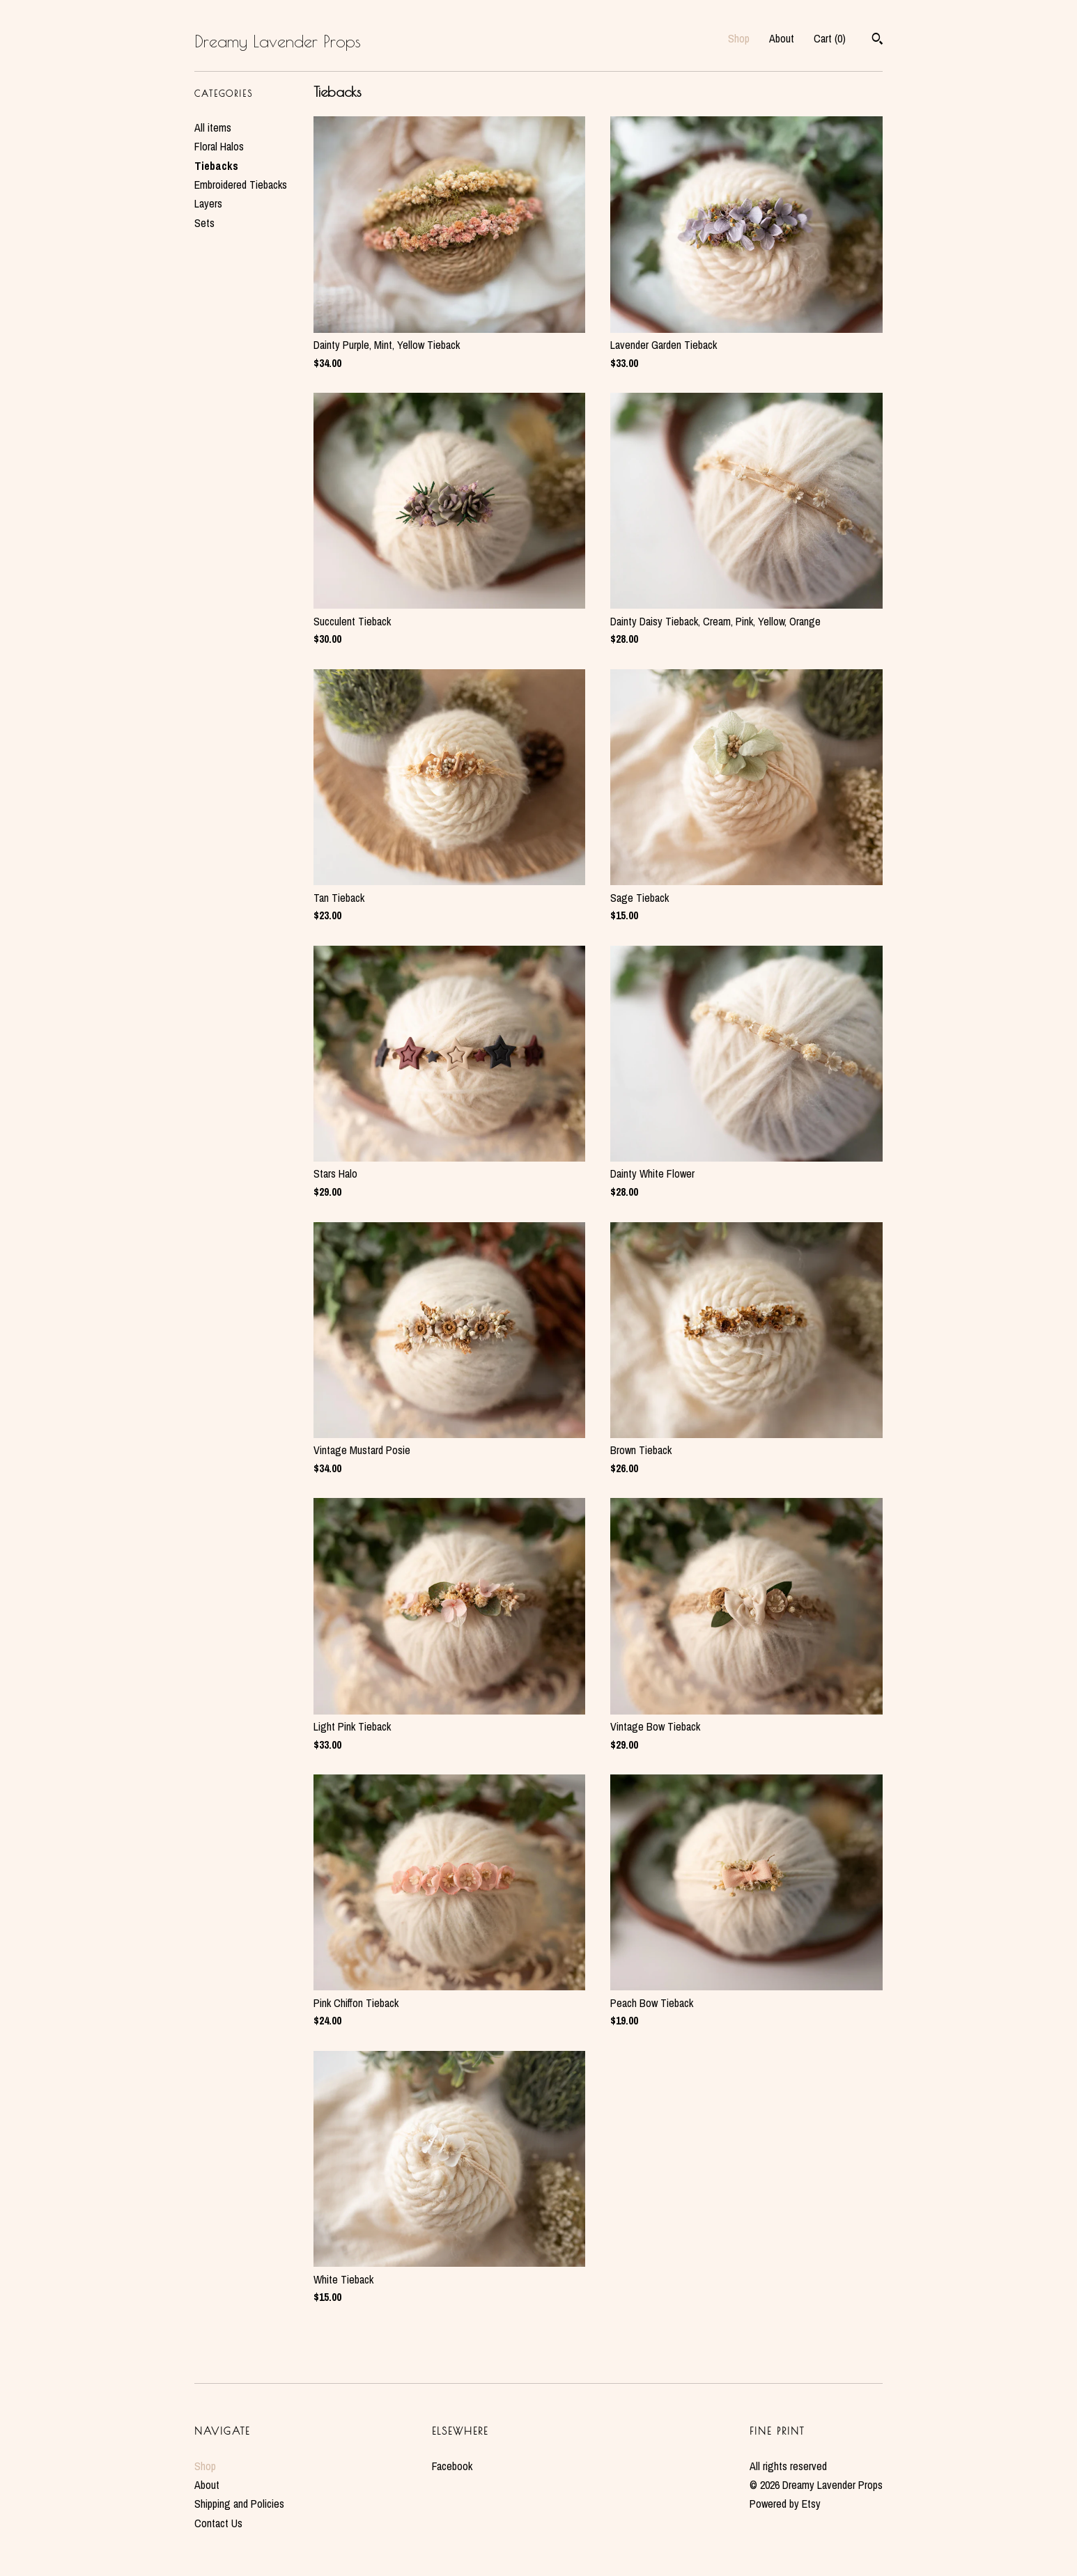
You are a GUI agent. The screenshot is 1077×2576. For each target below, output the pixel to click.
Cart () (830, 38)
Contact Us (218, 2523)
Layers (208, 203)
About (781, 38)
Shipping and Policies (239, 2503)
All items (212, 127)
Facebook (452, 2466)
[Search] (877, 40)
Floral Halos (219, 146)
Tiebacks (216, 165)
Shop (739, 38)
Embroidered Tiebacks (240, 184)
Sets (204, 223)
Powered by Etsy (785, 2503)
